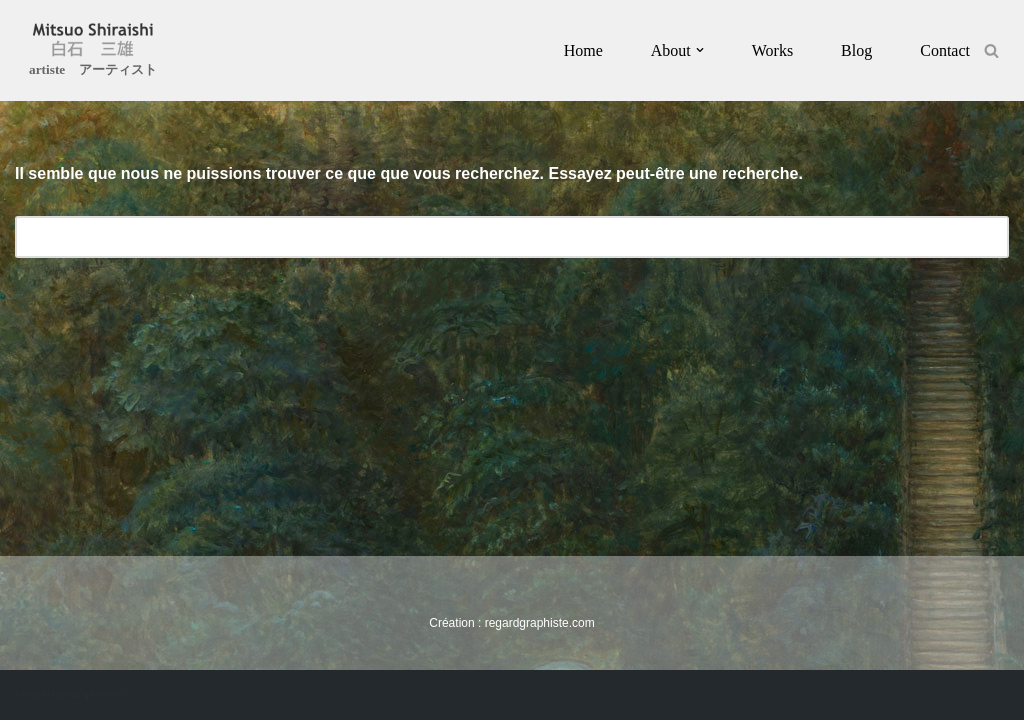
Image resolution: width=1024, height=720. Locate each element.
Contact (945, 50)
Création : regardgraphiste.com (69, 694)
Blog (856, 50)
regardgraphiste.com (540, 623)
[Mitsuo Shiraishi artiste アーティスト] (93, 53)
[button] (700, 50)
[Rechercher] (991, 50)
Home (583, 50)
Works (772, 50)
